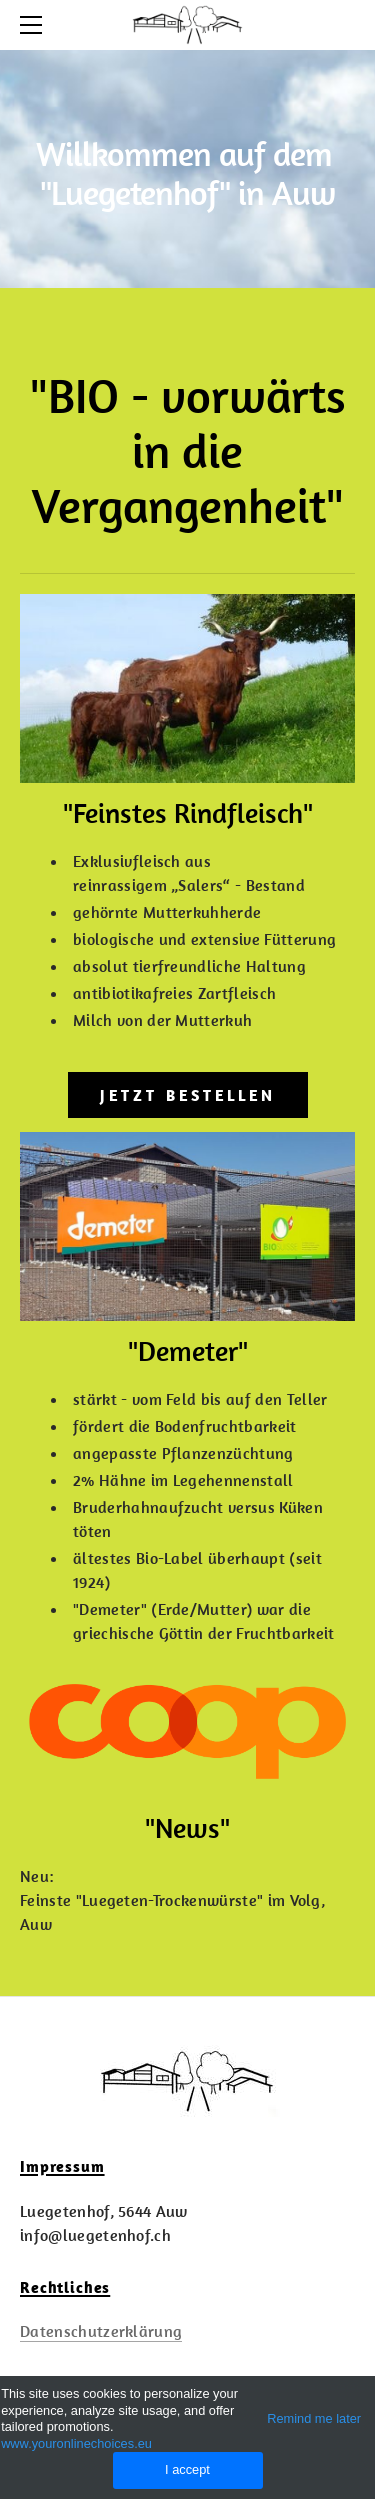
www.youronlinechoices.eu (76, 2443)
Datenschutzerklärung (101, 2331)
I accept (187, 2469)
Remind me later (314, 2418)
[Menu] (35, 25)
